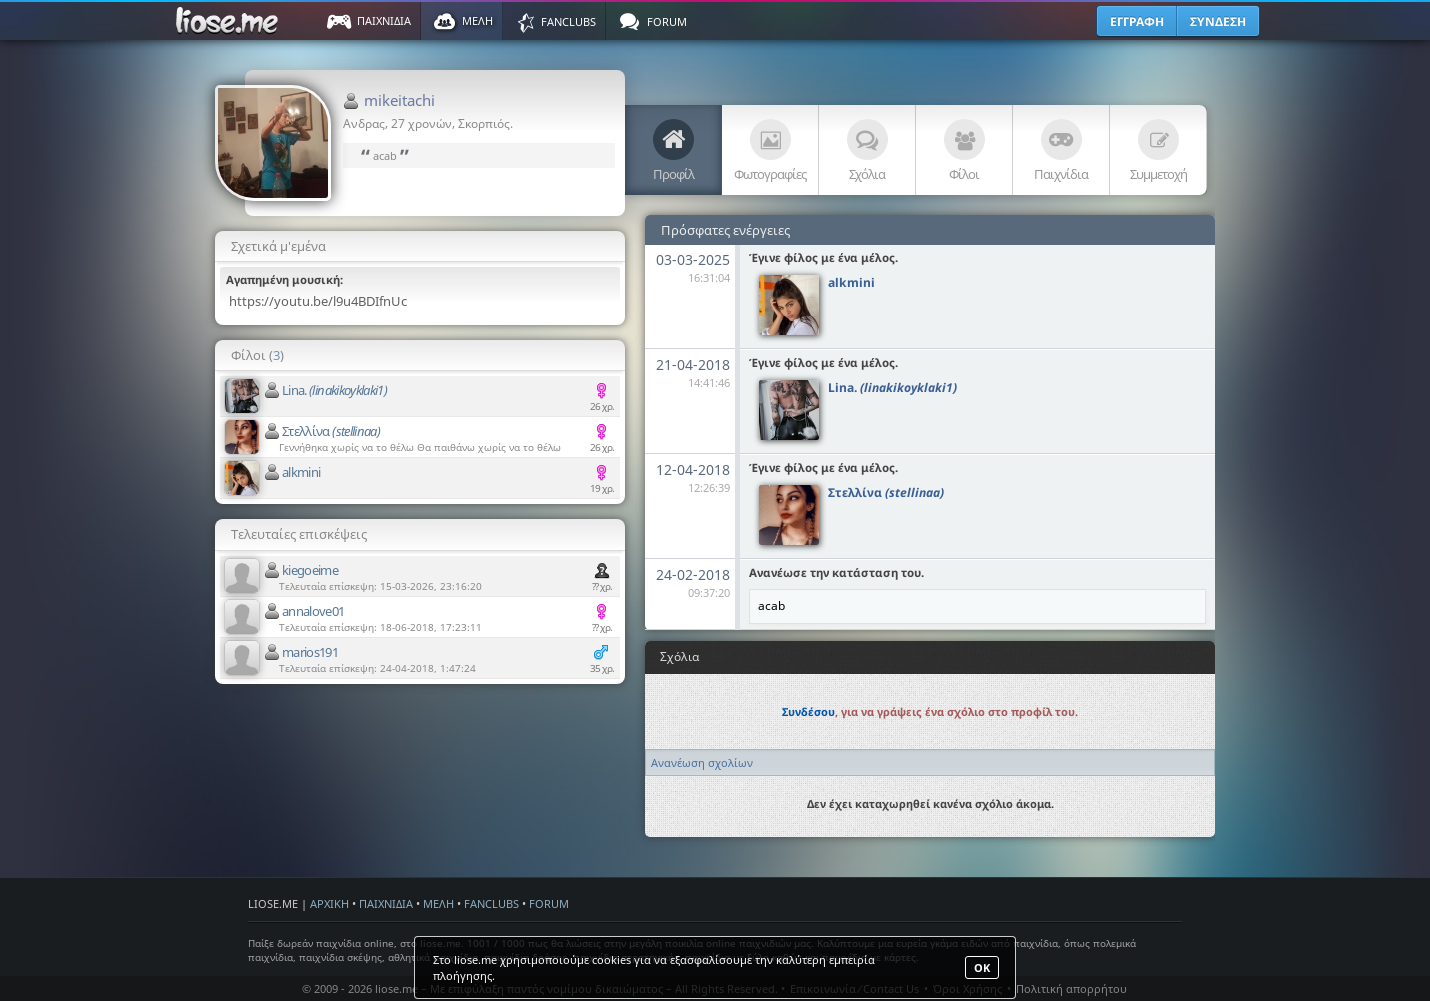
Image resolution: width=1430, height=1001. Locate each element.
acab (385, 155)
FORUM (549, 903)
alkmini (301, 472)
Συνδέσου (808, 711)
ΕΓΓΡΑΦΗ (1137, 21)
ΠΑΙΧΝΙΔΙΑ (386, 903)
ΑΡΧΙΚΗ (329, 903)
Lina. (334, 390)
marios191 (310, 652)
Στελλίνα (331, 431)
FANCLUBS (491, 903)
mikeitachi (399, 100)
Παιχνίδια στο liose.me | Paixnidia (230, 21)
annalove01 (313, 611)
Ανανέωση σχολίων (702, 762)
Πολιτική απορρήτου (1071, 988)
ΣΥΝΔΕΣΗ (1218, 21)
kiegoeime (310, 570)
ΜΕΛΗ (438, 903)
